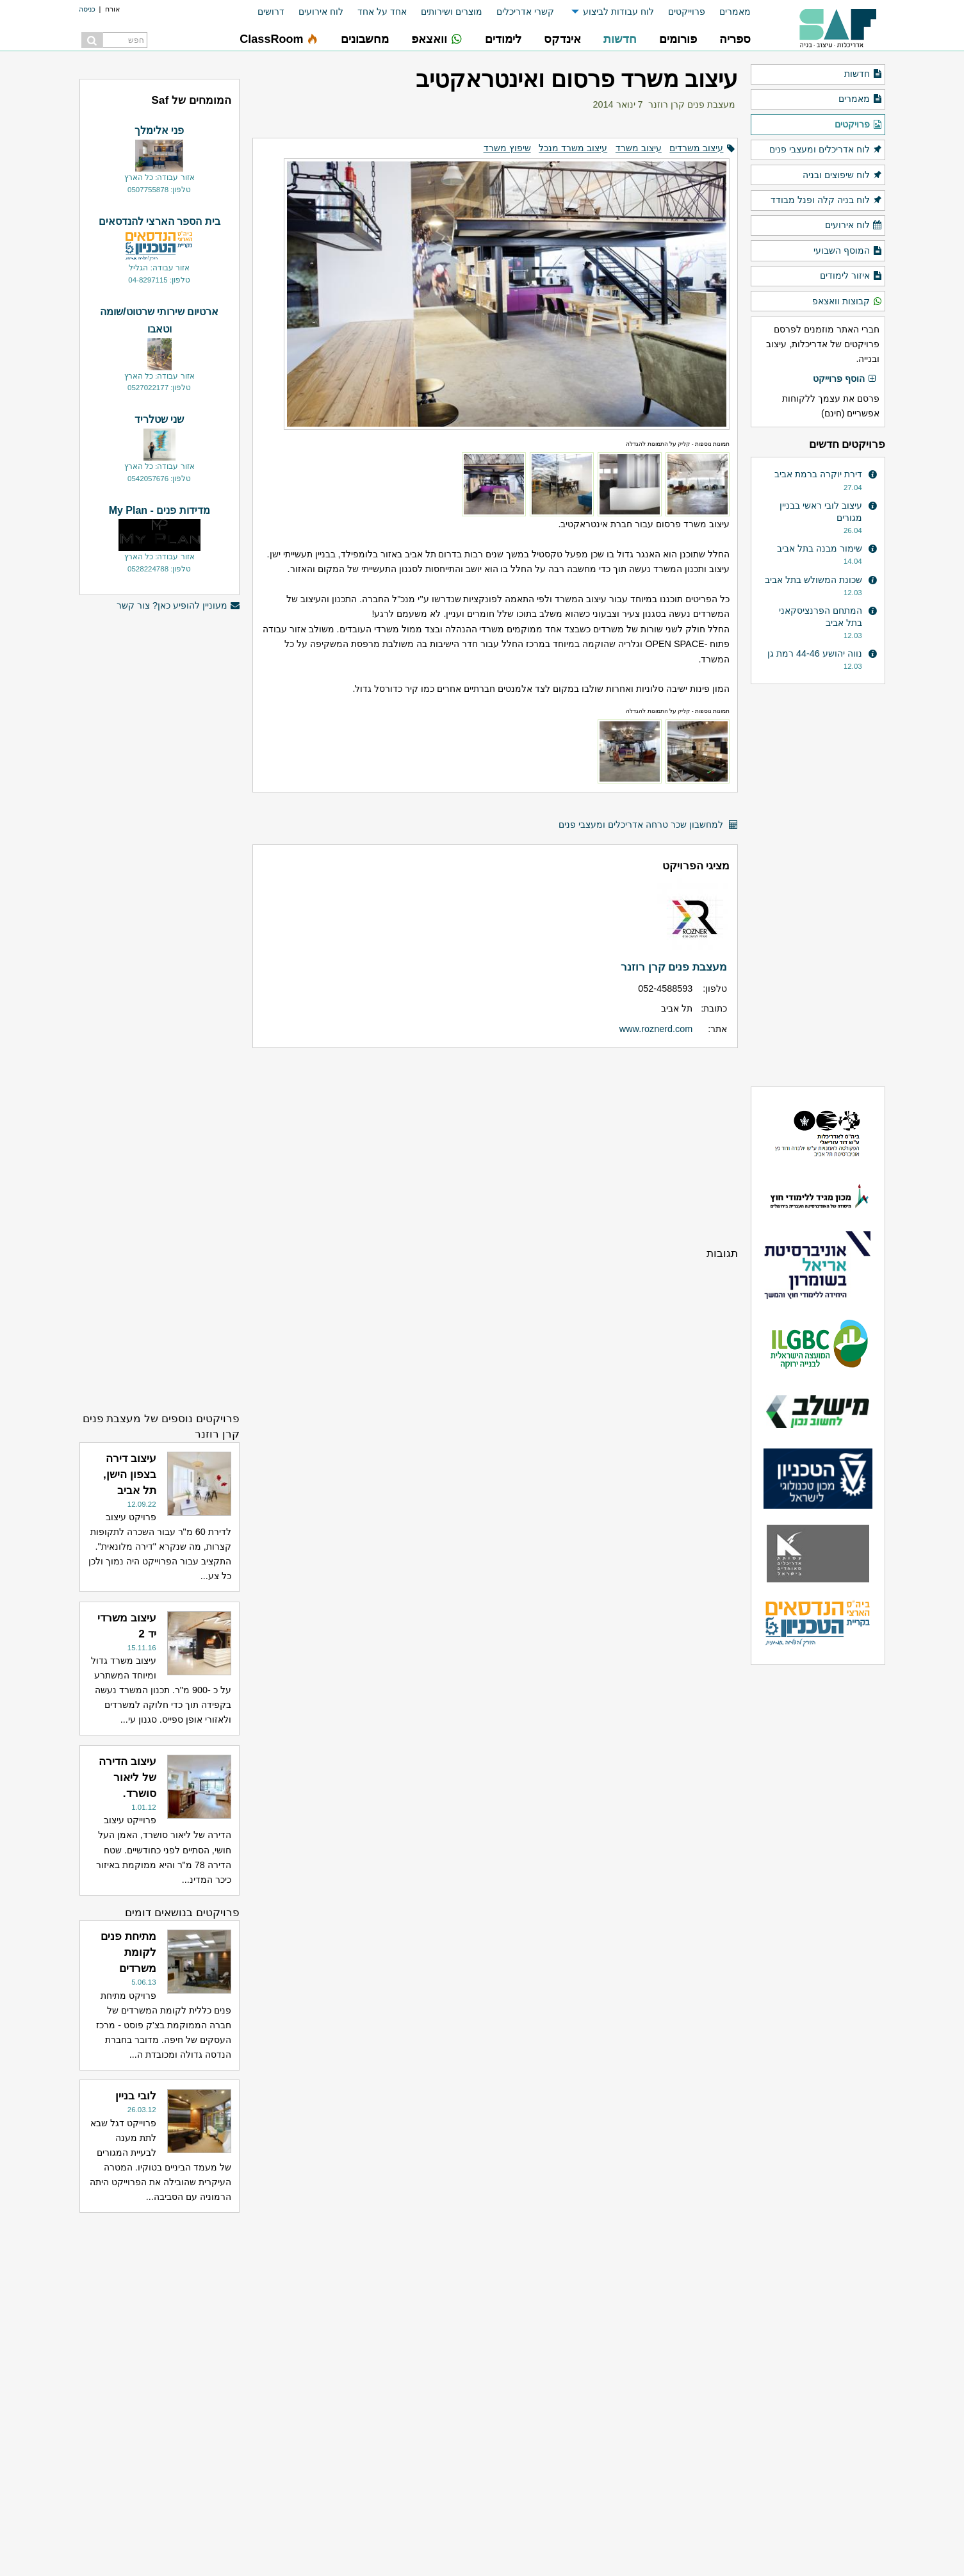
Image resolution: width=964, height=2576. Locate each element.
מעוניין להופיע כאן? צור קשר (178, 605)
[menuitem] (728, 12)
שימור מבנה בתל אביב (819, 548)
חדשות (863, 74)
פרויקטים (858, 125)
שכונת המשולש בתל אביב (813, 580)
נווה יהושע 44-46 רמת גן (814, 653)
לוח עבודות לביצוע (618, 11)
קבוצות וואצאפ (847, 302)
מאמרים (735, 11)
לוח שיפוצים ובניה (842, 175)
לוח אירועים (320, 11)
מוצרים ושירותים (451, 11)
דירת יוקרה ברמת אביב (818, 474)
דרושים (270, 11)
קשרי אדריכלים (525, 11)
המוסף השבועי (847, 251)
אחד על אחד (382, 11)
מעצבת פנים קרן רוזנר (691, 104)
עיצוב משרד (639, 148)
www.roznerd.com (655, 1029)
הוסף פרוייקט (845, 379)
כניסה (87, 9)
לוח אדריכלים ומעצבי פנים (825, 150)
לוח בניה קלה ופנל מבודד (826, 200)
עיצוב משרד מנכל (573, 148)
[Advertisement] (495, 1146)
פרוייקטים (686, 11)
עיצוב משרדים (696, 148)
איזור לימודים (851, 276)
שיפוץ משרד (507, 148)
